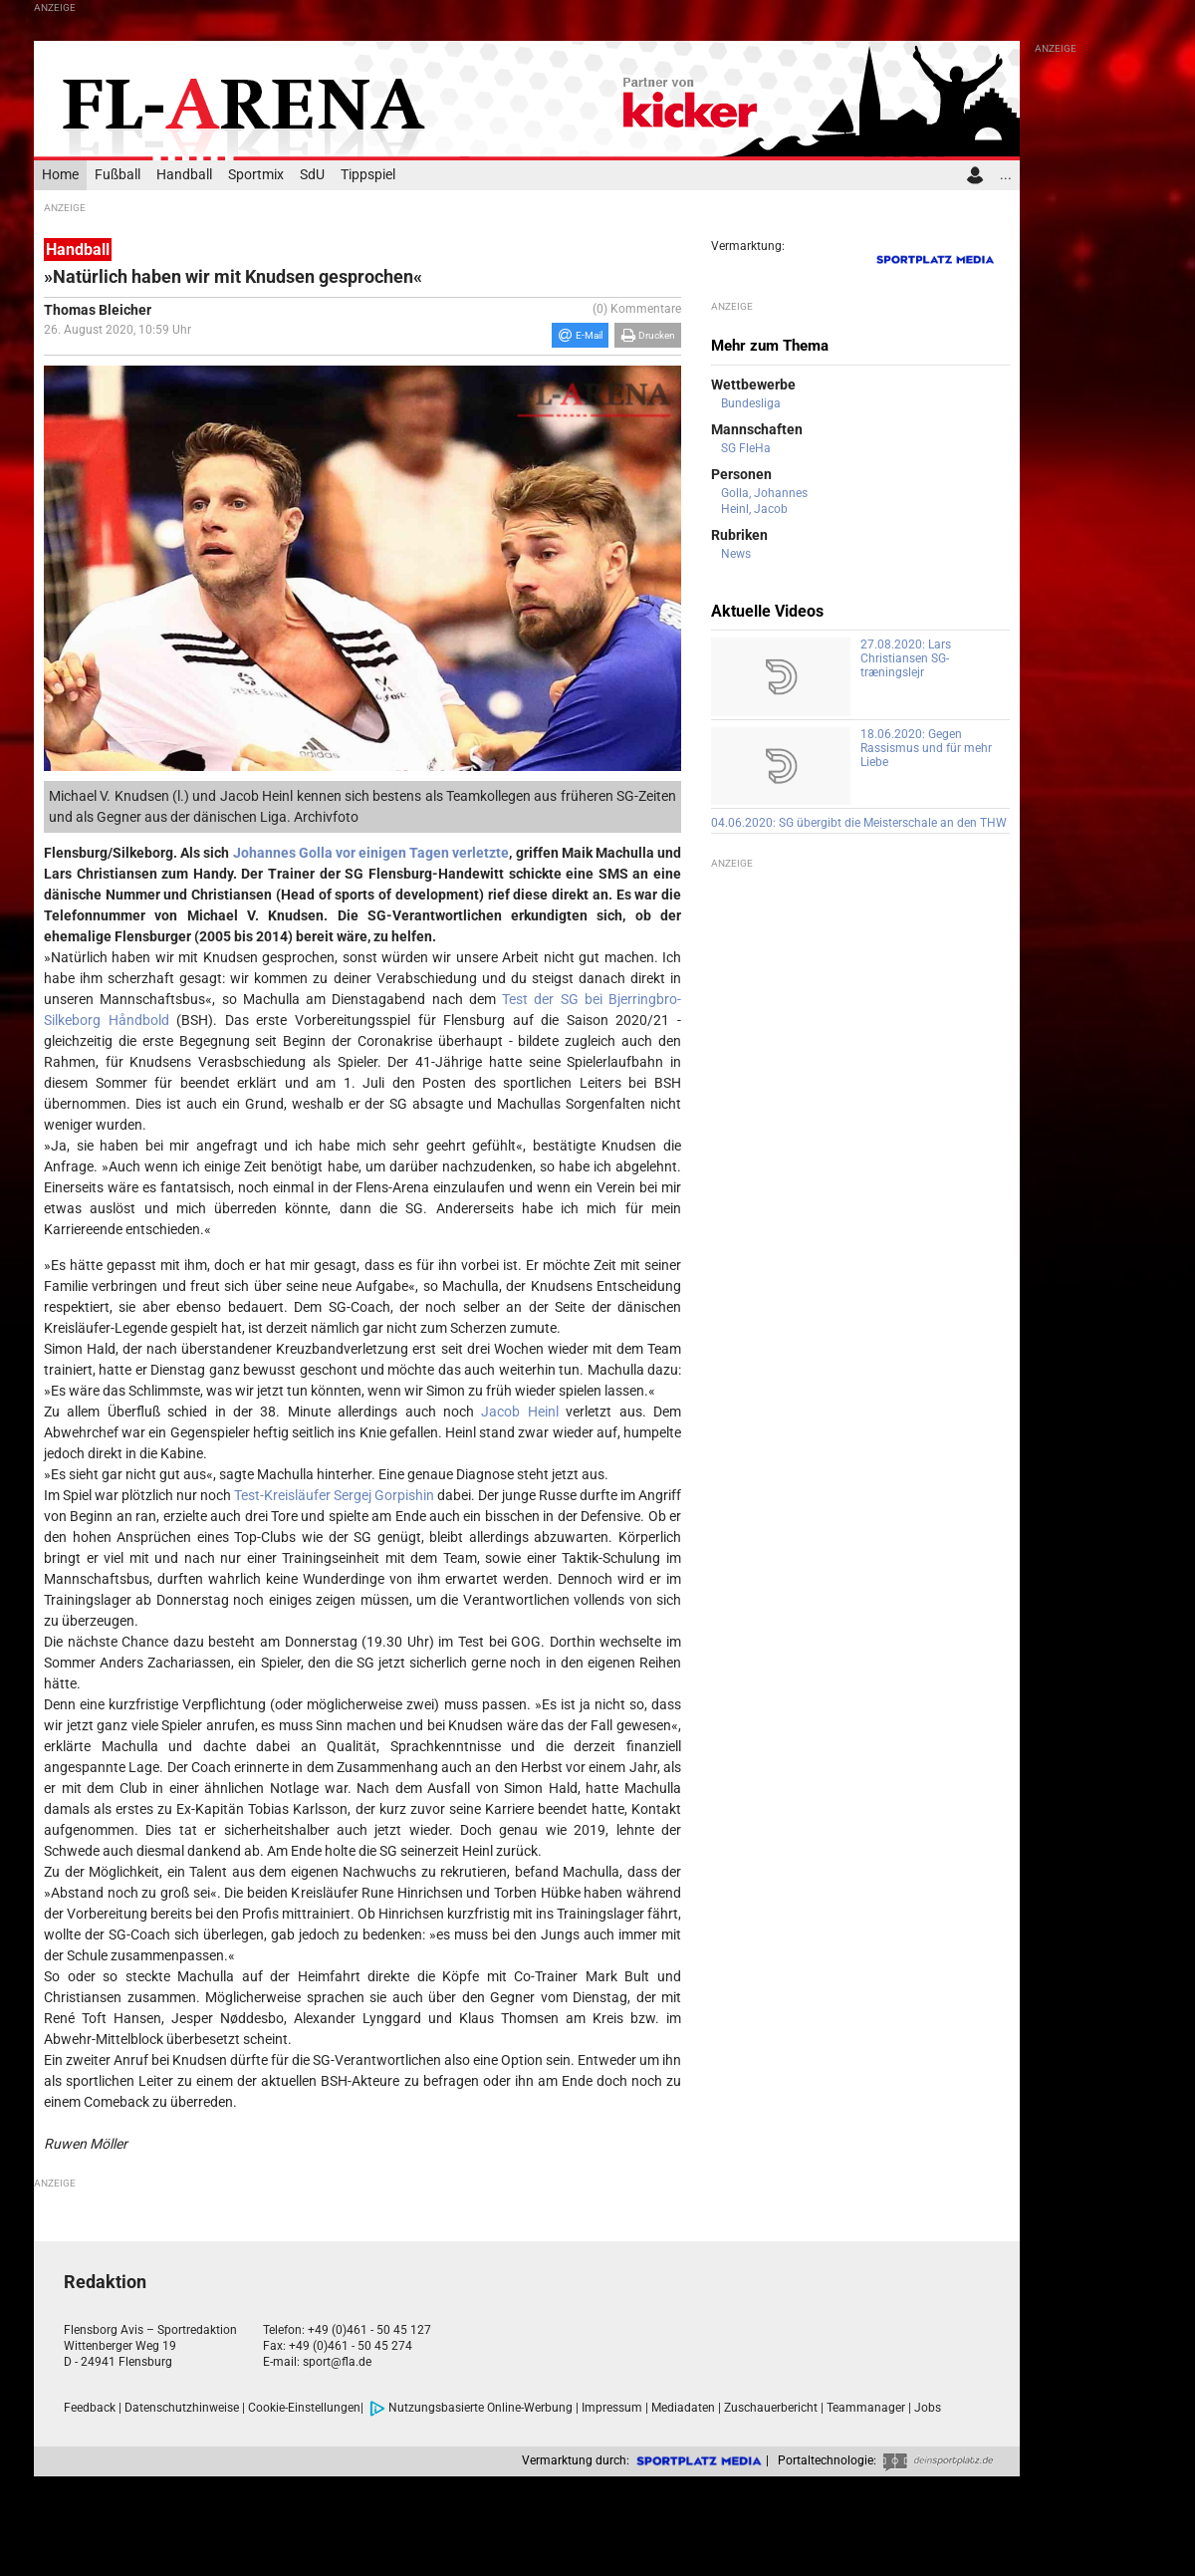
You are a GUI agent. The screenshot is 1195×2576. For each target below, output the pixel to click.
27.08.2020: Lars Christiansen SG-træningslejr (905, 658)
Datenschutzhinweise (181, 2408)
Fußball (117, 174)
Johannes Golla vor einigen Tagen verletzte (371, 853)
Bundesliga (751, 403)
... (1006, 174)
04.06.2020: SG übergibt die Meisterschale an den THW (859, 823)
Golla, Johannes (764, 493)
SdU (312, 174)
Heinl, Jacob (754, 509)
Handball (184, 174)
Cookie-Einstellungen (304, 2408)
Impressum (612, 2408)
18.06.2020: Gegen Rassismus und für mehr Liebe (926, 748)
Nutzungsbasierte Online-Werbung (471, 2408)
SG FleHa (746, 448)
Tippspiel (368, 174)
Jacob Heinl (519, 1411)
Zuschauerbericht (771, 2408)
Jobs (927, 2408)
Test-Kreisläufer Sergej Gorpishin (334, 1495)
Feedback (90, 2408)
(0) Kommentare (637, 309)
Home (60, 174)
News (736, 554)
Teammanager (866, 2408)
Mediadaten (683, 2408)
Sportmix (256, 174)
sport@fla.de (337, 2362)
